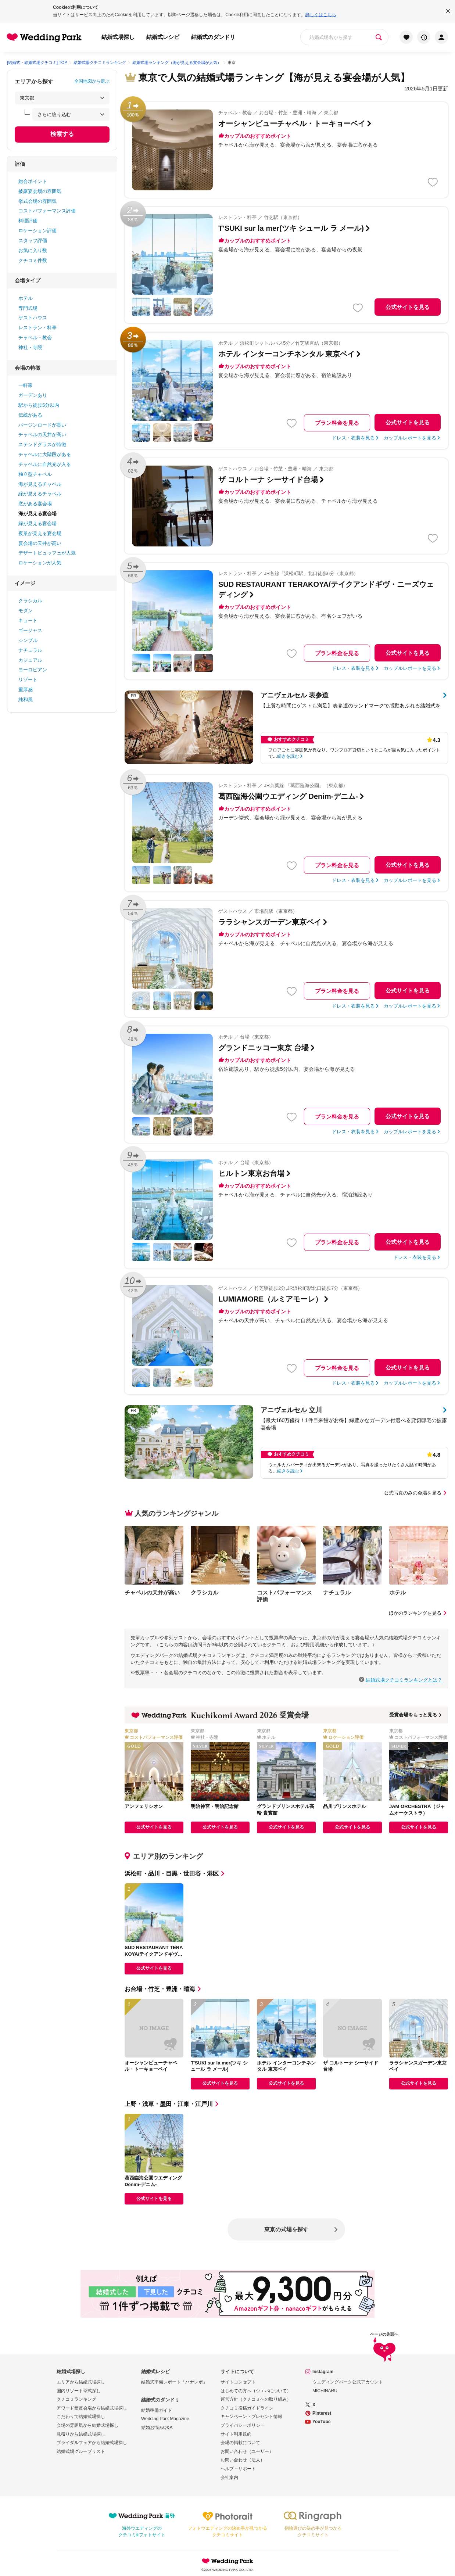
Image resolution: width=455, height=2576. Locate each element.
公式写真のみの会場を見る (416, 1493)
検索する (62, 134)
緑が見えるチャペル (39, 493)
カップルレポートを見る (410, 438)
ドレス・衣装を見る (353, 438)
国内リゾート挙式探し (79, 2390)
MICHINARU (324, 2390)
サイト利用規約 (236, 2434)
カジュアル (30, 660)
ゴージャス (30, 630)
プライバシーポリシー (243, 2425)
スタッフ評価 (32, 240)
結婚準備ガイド (156, 2410)
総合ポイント (32, 181)
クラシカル (30, 600)
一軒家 (25, 385)
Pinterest (321, 2413)
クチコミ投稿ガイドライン (247, 2408)
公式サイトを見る (408, 307)
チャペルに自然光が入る (44, 464)
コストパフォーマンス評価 (47, 211)
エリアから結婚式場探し (81, 2382)
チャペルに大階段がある (44, 454)
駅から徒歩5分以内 (38, 405)
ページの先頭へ (384, 2348)
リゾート (27, 679)
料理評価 (27, 220)
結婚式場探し (118, 37)
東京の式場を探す (286, 2229)
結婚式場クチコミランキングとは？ (404, 1679)
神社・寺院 (30, 347)
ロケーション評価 (37, 230)
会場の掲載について (240, 2442)
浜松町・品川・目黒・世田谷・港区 (175, 1873)
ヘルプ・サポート (238, 2468)
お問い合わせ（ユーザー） (247, 2451)
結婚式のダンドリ (213, 37)
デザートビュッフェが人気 (47, 553)
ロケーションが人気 (39, 563)
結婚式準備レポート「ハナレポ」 (174, 2382)
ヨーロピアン (32, 669)
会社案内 (229, 2477)
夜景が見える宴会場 (39, 533)
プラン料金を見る (337, 423)
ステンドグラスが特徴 (42, 444)
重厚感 (25, 689)
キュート (27, 620)
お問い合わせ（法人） (243, 2459)
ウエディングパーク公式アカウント (347, 2382)
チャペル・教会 (35, 337)
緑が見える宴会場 (37, 523)
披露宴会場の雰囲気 (39, 191)
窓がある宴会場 (35, 503)
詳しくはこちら (320, 14)
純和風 (25, 699)
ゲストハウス (32, 317)
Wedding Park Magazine (165, 2418)
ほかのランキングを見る (418, 1613)
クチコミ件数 (32, 260)
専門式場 (27, 308)
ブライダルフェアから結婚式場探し (92, 2442)
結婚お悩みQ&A (156, 2427)
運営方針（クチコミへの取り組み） (256, 2399)
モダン (25, 610)
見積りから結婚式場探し (81, 2434)
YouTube (321, 2421)
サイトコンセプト (238, 2382)
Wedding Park (227, 2561)
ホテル (25, 298)
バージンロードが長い (42, 425)
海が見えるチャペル (39, 484)
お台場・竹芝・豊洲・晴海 (164, 1989)
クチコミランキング (76, 2399)
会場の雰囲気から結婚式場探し (87, 2425)
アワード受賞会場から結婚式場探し (92, 2408)
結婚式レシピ (162, 37)
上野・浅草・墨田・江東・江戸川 (172, 2104)
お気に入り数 (32, 250)
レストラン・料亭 (37, 327)
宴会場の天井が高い (39, 543)
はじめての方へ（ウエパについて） (256, 2390)
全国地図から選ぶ (92, 81)
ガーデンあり (32, 395)
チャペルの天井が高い (42, 434)
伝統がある (30, 415)
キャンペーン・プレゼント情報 (251, 2416)
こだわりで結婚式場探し (81, 2416)
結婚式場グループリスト (81, 2451)
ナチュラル (30, 650)
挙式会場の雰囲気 (37, 201)
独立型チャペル (35, 474)
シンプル (27, 640)
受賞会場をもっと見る (416, 1715)
